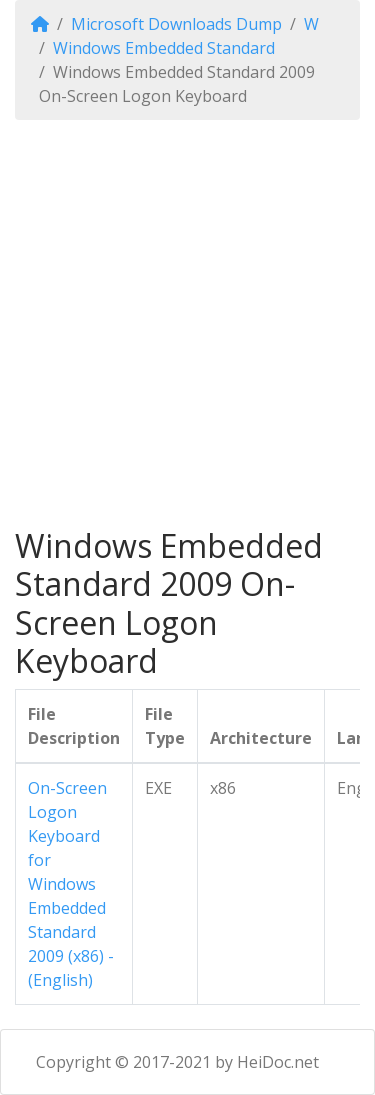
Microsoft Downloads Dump (176, 24)
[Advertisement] (187, 323)
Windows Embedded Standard (164, 48)
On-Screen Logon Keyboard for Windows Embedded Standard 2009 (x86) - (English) (71, 884)
